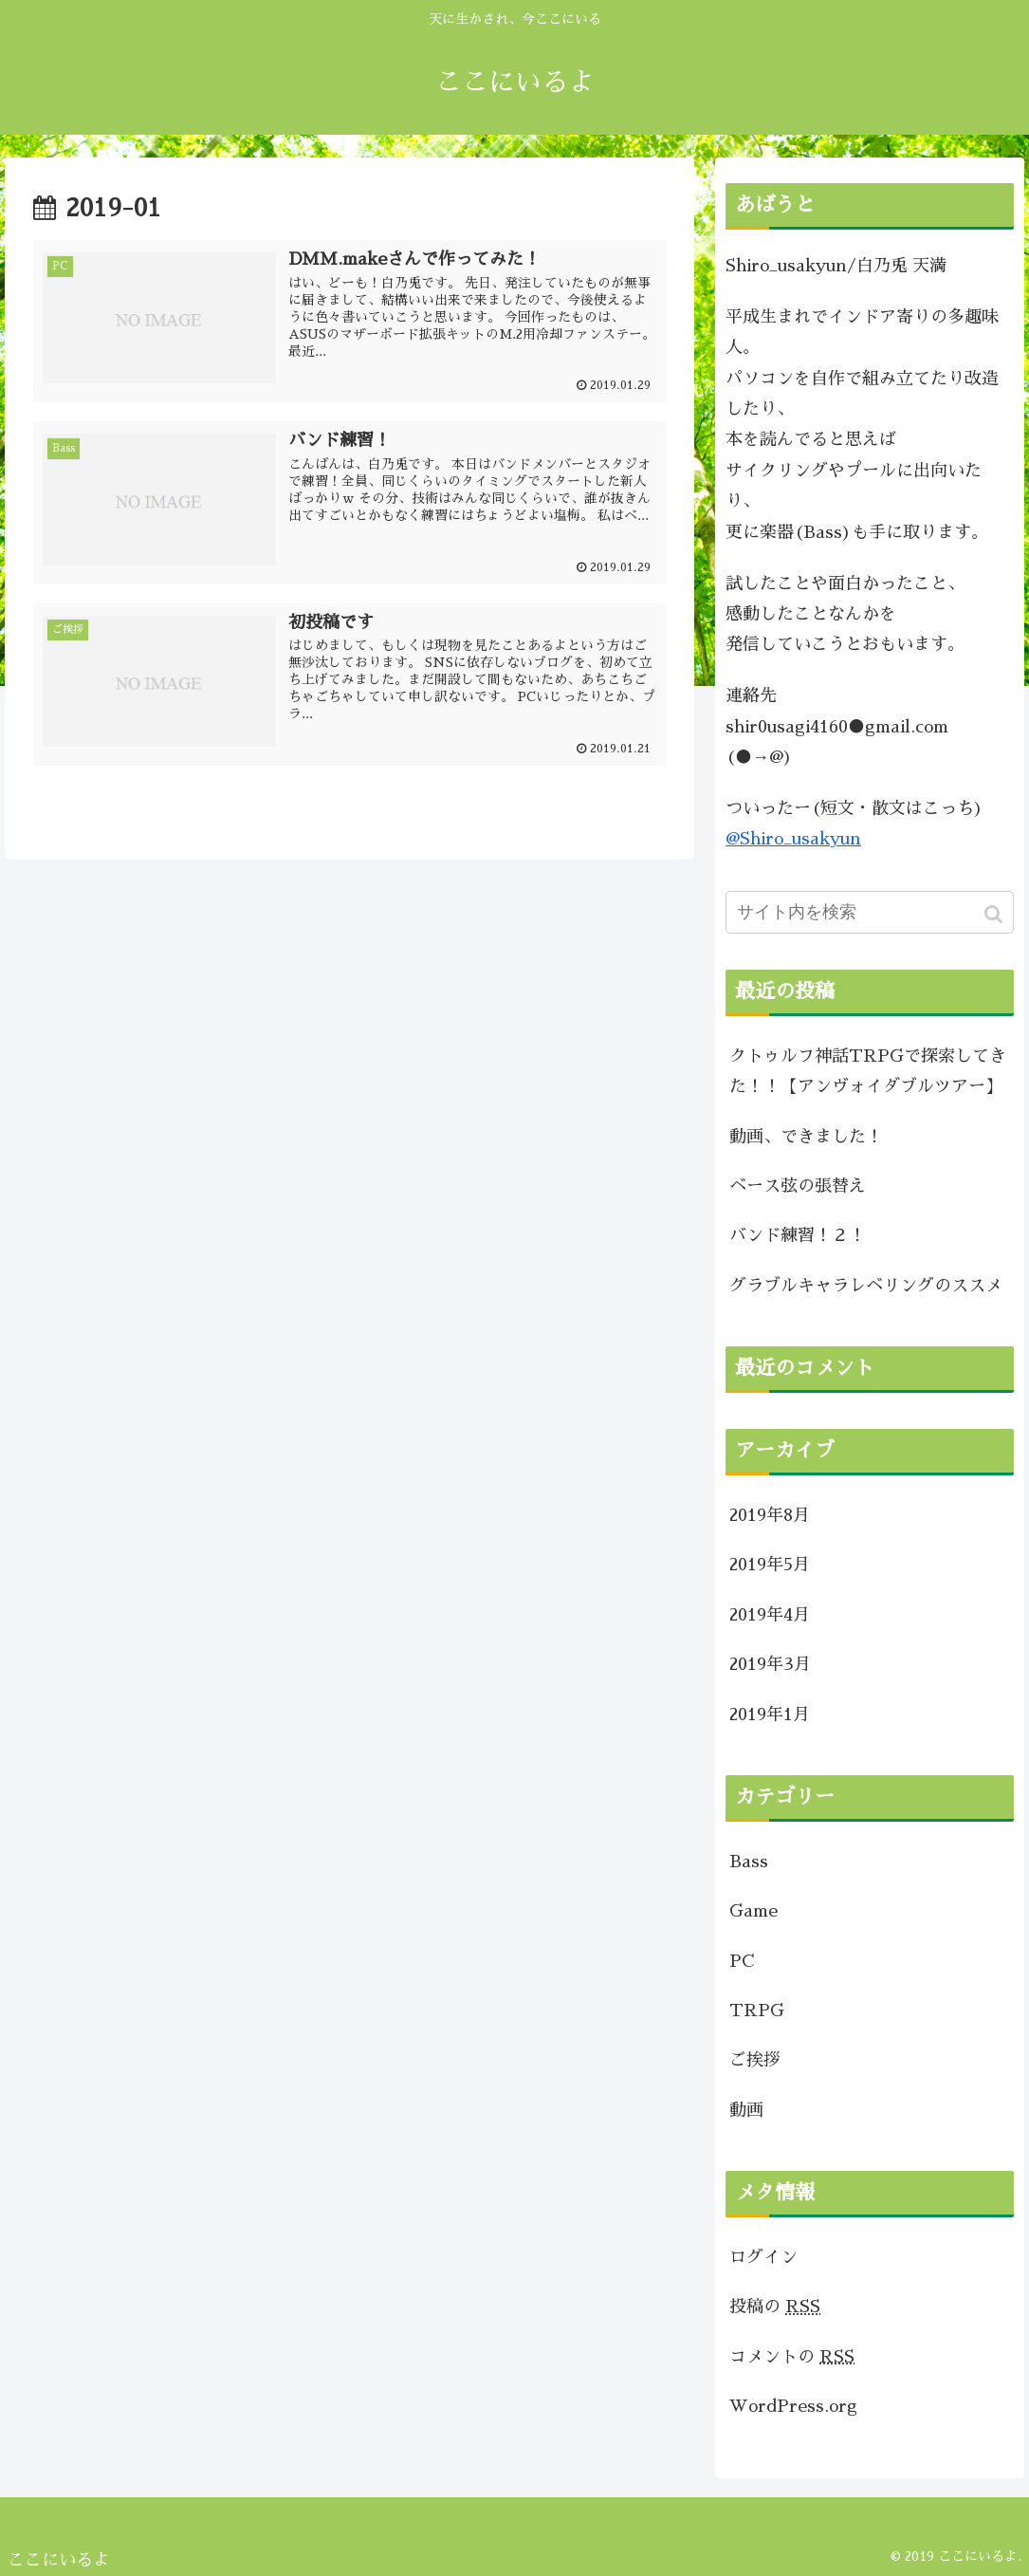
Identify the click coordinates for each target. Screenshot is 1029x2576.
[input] (870, 912)
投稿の (774, 2306)
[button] (995, 914)
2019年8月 (769, 1515)
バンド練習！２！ (797, 1235)
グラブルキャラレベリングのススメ (865, 1285)
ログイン (763, 2257)
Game (753, 1910)
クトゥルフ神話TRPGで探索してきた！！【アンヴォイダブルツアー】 (867, 1071)
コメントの (791, 2356)
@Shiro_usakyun (793, 838)
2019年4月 (769, 1614)
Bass (748, 1861)
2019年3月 (770, 1664)
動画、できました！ (806, 1136)
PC (742, 1961)
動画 (746, 2110)
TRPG (756, 2010)
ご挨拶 (755, 2059)
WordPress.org (793, 2406)
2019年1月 (769, 1714)
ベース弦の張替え (797, 1186)
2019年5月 (769, 1564)
